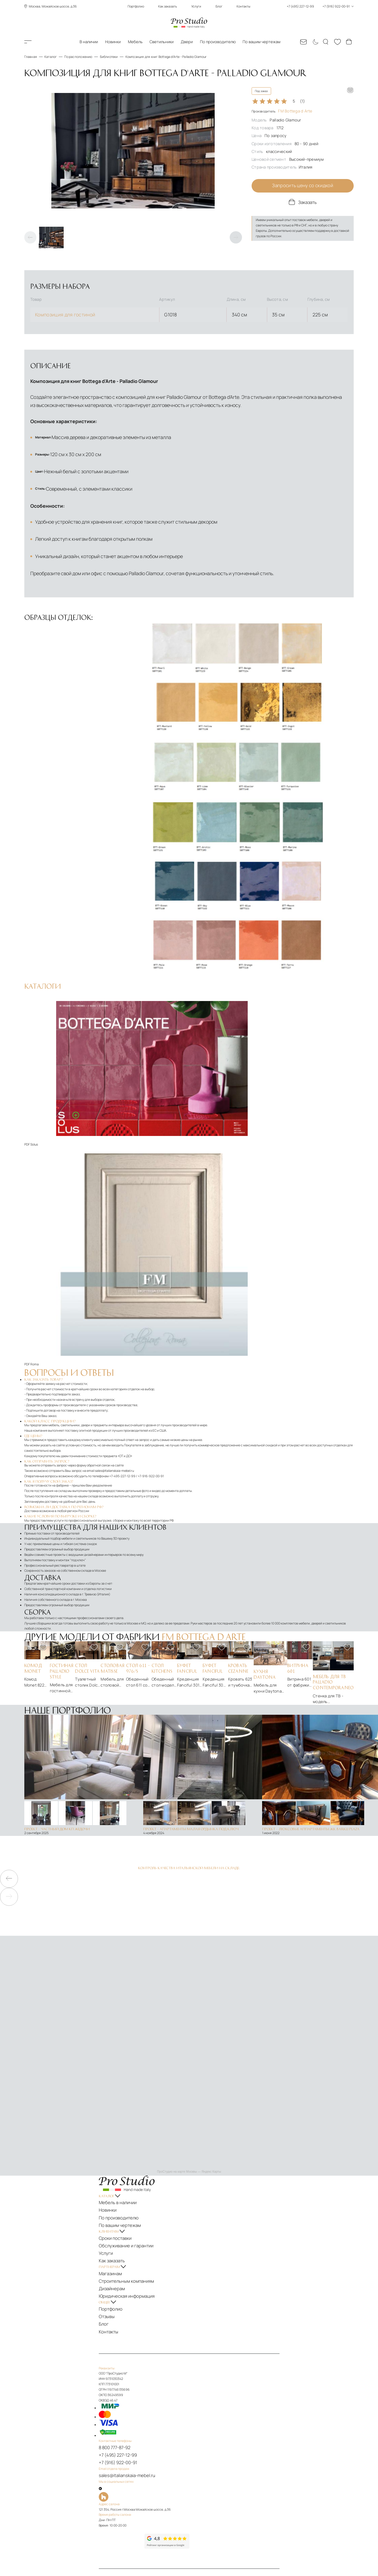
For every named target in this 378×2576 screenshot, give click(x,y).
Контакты (243, 6)
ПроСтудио (35, 2569)
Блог (219, 6)
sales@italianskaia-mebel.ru (114, 1455)
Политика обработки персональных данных (233, 2525)
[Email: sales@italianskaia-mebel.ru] (303, 42)
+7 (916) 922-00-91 (126, 2406)
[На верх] (124, 2547)
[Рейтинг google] (180, 2486)
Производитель (282, 111)
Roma (34, 1349)
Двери (187, 41)
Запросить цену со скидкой (302, 186)
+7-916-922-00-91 (151, 1461)
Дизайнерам (122, 2250)
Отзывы (118, 2272)
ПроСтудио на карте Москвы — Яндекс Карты (189, 2156)
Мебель (135, 41)
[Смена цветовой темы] (314, 42)
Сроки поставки (124, 2213)
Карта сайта (122, 2530)
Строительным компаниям (132, 2245)
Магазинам (121, 2239)
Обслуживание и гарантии (132, 2218)
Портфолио (136, 6)
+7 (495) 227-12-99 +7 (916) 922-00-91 (320, 6)
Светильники (162, 41)
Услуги (196, 6)
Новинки (113, 41)
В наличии (89, 41)
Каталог (35, 42)
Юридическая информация (133, 2255)
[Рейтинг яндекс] (135, 2480)
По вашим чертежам (261, 41)
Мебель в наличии (126, 2186)
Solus (34, 1129)
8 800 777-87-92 (124, 2396)
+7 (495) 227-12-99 (126, 2401)
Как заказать (167, 6)
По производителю (218, 41)
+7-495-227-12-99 (122, 1461)
